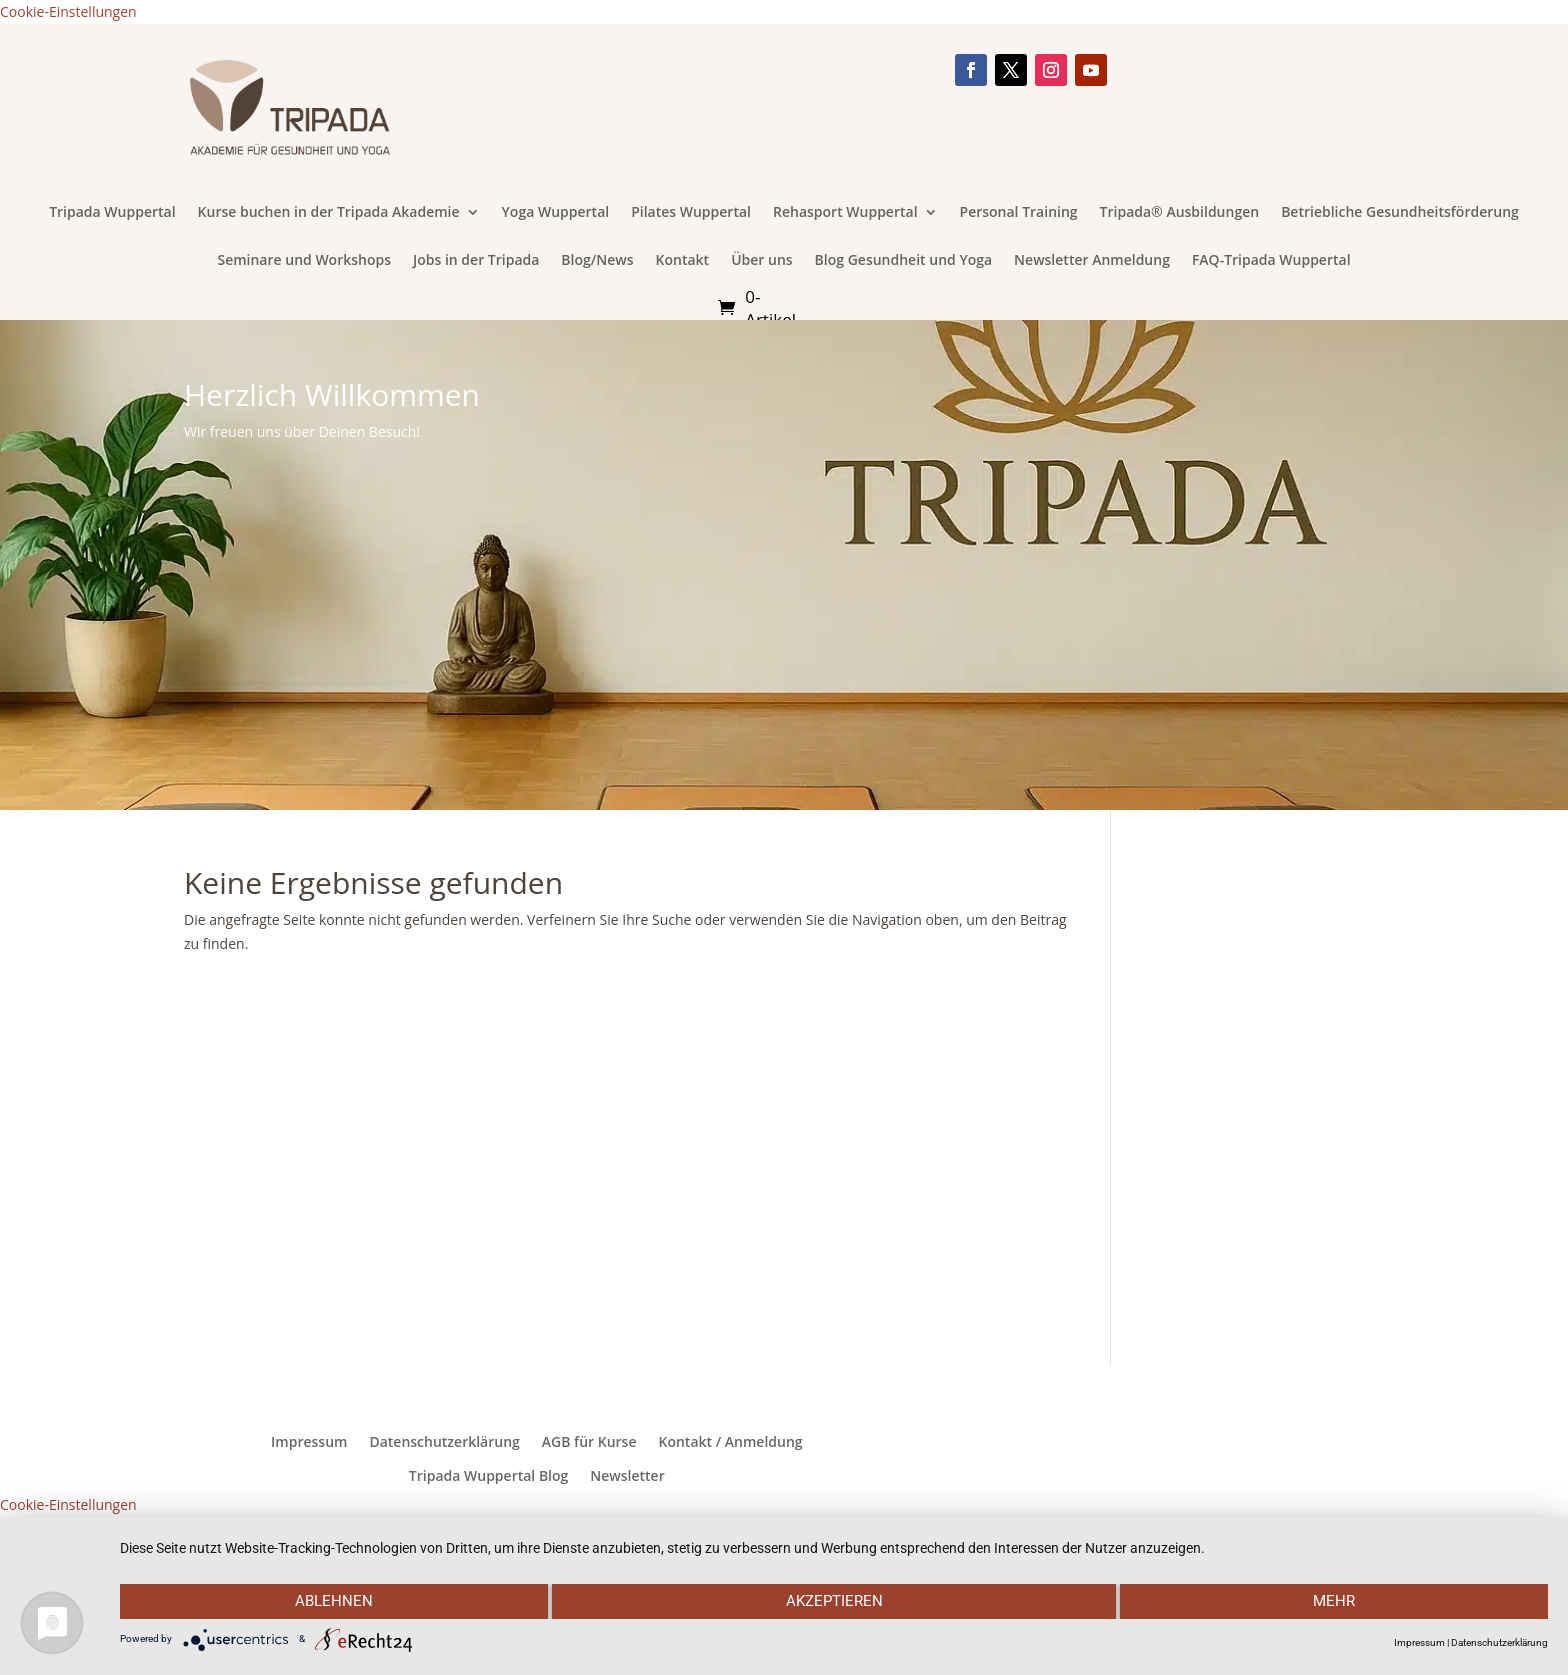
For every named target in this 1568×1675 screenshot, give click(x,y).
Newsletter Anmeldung (1092, 261)
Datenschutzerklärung (444, 1442)
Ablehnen (333, 1602)
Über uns (761, 261)
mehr (1335, 1602)
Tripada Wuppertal (112, 213)
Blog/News (597, 261)
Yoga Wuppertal (556, 213)
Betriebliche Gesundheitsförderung (1400, 213)
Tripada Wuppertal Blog (488, 1476)
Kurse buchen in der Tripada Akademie (329, 213)
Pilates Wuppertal (691, 213)
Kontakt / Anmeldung (730, 1442)
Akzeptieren (834, 1602)
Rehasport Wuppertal (845, 213)
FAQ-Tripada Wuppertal (1271, 261)
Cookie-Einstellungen (68, 11)
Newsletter (627, 1476)
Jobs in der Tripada (476, 261)
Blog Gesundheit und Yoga (904, 261)
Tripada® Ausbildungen (1180, 213)
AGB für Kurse (589, 1442)
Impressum (309, 1442)
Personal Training (1019, 213)
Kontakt (683, 261)
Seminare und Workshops (304, 261)
